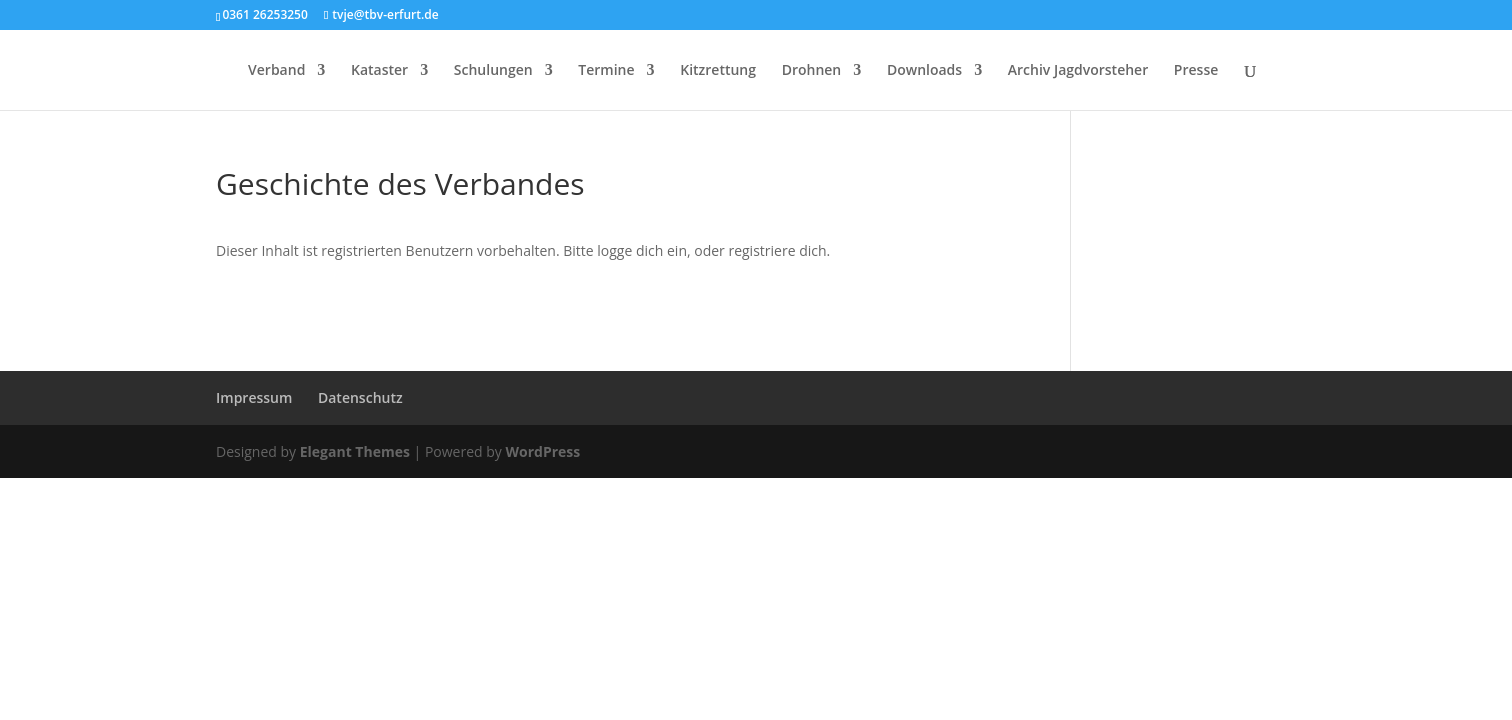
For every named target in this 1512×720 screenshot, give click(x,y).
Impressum (254, 397)
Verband (276, 71)
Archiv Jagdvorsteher (1078, 71)
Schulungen (493, 71)
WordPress (542, 451)
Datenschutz (360, 397)
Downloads (924, 71)
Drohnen (812, 71)
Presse (1196, 71)
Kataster (379, 71)
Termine (606, 71)
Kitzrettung (718, 71)
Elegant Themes (355, 451)
